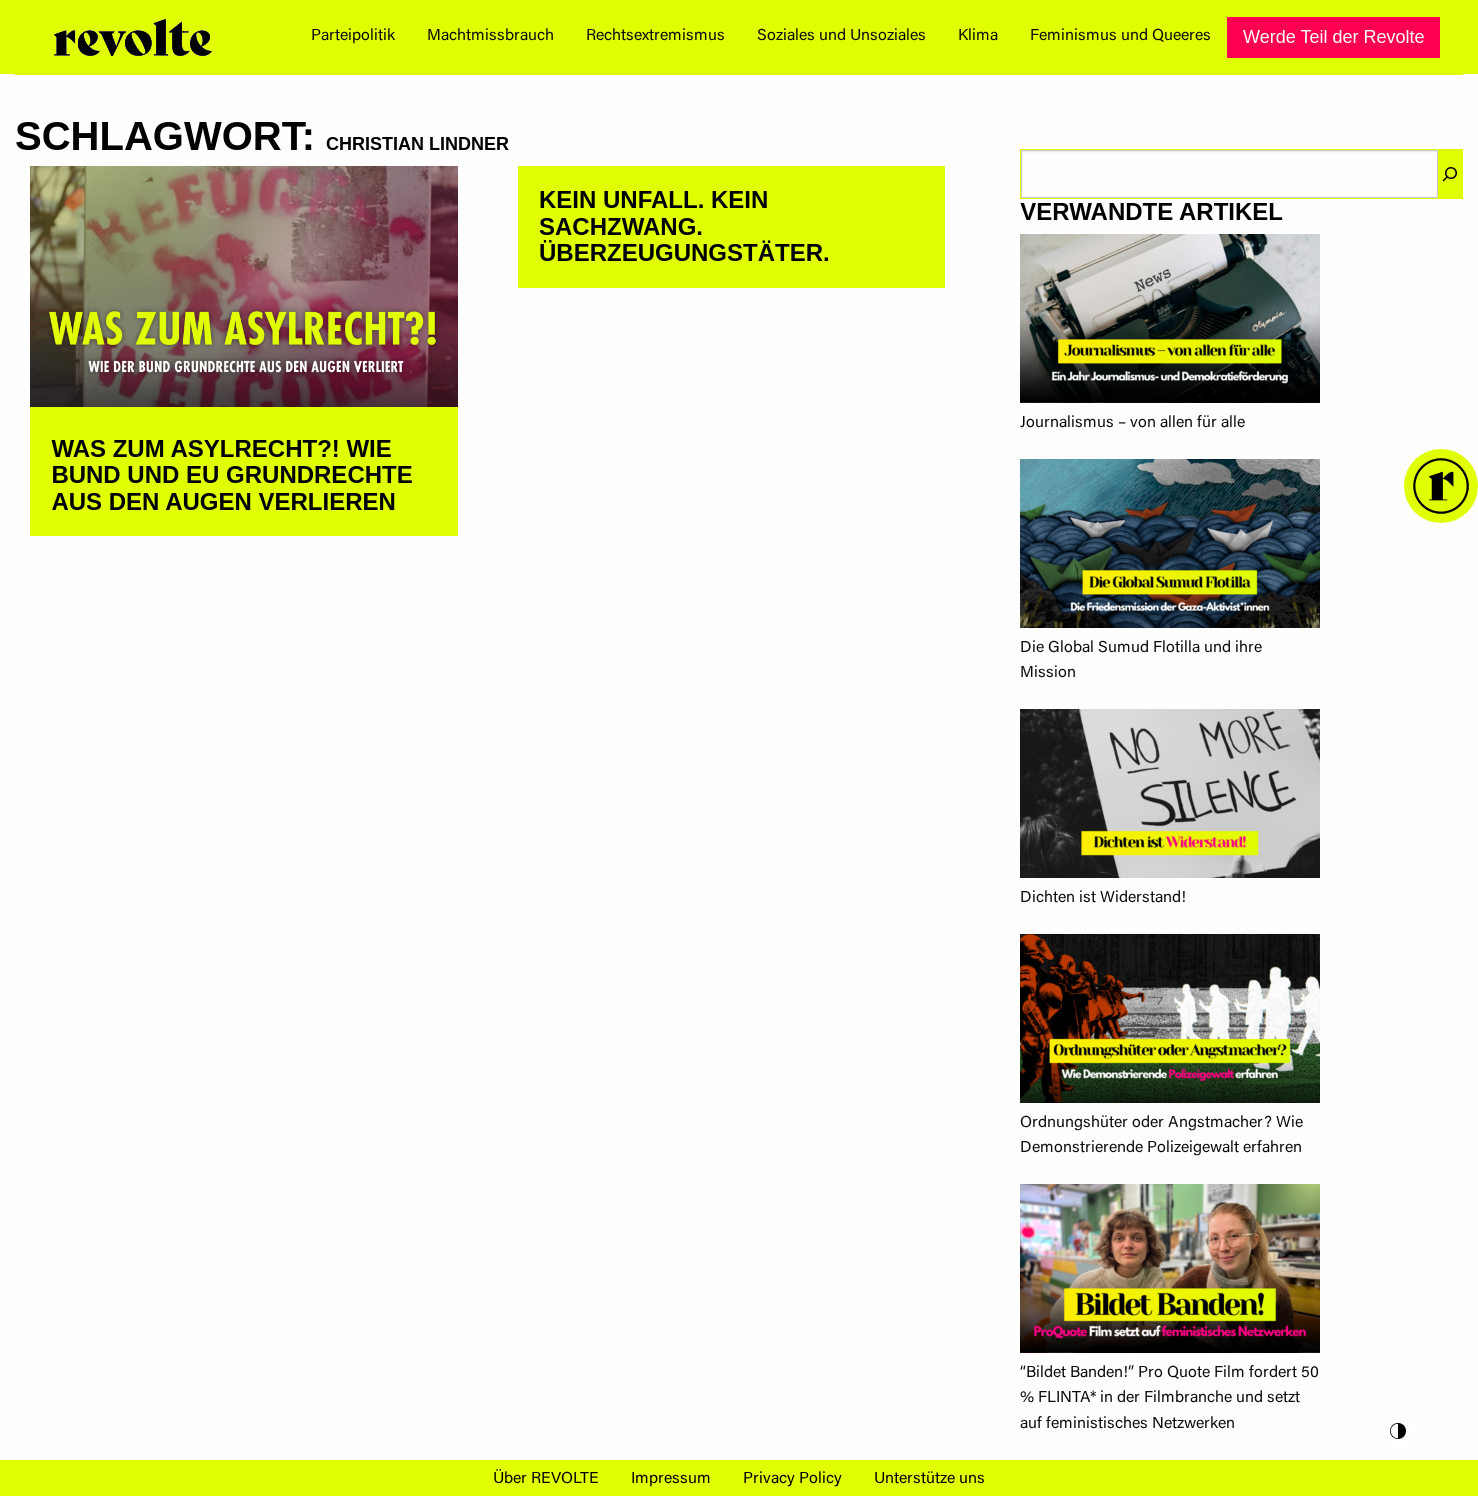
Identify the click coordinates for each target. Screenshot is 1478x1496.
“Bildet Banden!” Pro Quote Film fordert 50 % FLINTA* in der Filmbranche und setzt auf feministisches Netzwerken (1169, 1398)
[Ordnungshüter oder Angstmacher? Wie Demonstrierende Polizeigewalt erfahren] (1170, 1022)
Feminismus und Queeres (1120, 36)
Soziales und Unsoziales (841, 36)
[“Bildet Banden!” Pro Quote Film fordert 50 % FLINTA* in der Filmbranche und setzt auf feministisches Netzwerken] (1170, 1272)
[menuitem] (353, 37)
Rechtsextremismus (655, 36)
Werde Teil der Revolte (1333, 37)
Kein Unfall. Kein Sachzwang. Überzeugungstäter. (684, 226)
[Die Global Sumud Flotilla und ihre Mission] (1170, 547)
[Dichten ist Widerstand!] (1170, 797)
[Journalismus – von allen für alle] (1170, 322)
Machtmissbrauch (490, 36)
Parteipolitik (353, 36)
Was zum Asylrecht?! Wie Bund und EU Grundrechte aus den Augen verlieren (231, 475)
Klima (978, 36)
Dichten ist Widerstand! (1103, 898)
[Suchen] (1450, 174)
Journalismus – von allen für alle (1132, 423)
